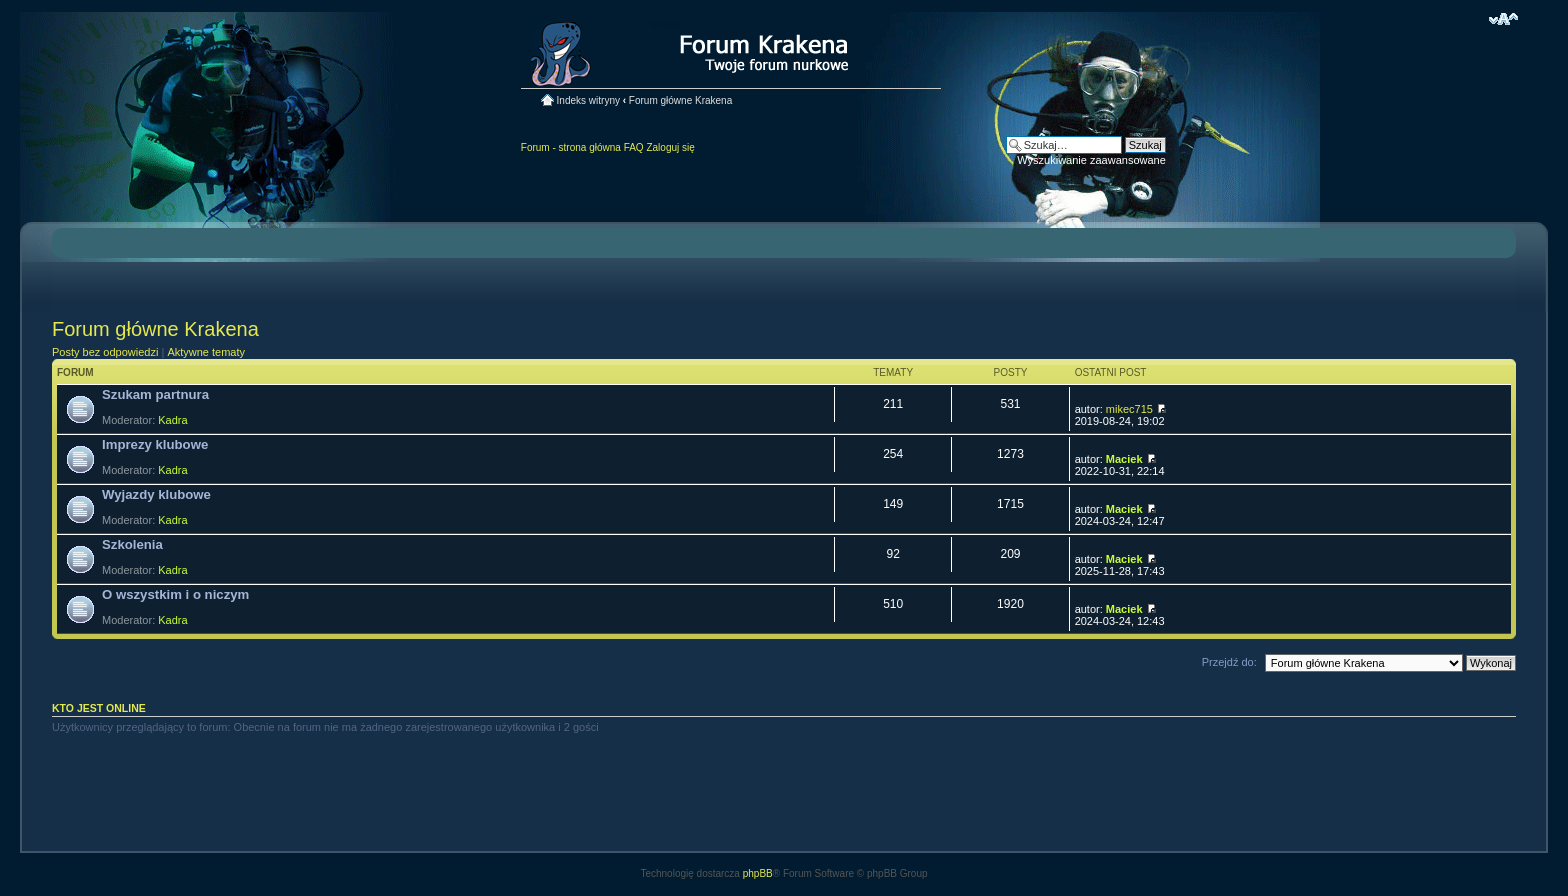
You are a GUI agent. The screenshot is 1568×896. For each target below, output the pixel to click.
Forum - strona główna (571, 147)
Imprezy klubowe (155, 444)
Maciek (1124, 459)
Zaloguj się (670, 147)
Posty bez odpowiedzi (105, 352)
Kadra (172, 420)
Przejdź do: (1229, 662)
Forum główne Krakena (680, 100)
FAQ (634, 147)
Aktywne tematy (206, 352)
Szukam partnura (155, 394)
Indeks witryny (588, 100)
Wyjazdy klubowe (156, 494)
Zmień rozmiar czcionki (1503, 19)
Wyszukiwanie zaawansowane (1091, 160)
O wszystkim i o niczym (175, 594)
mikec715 (1129, 409)
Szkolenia (132, 544)
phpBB (758, 873)
